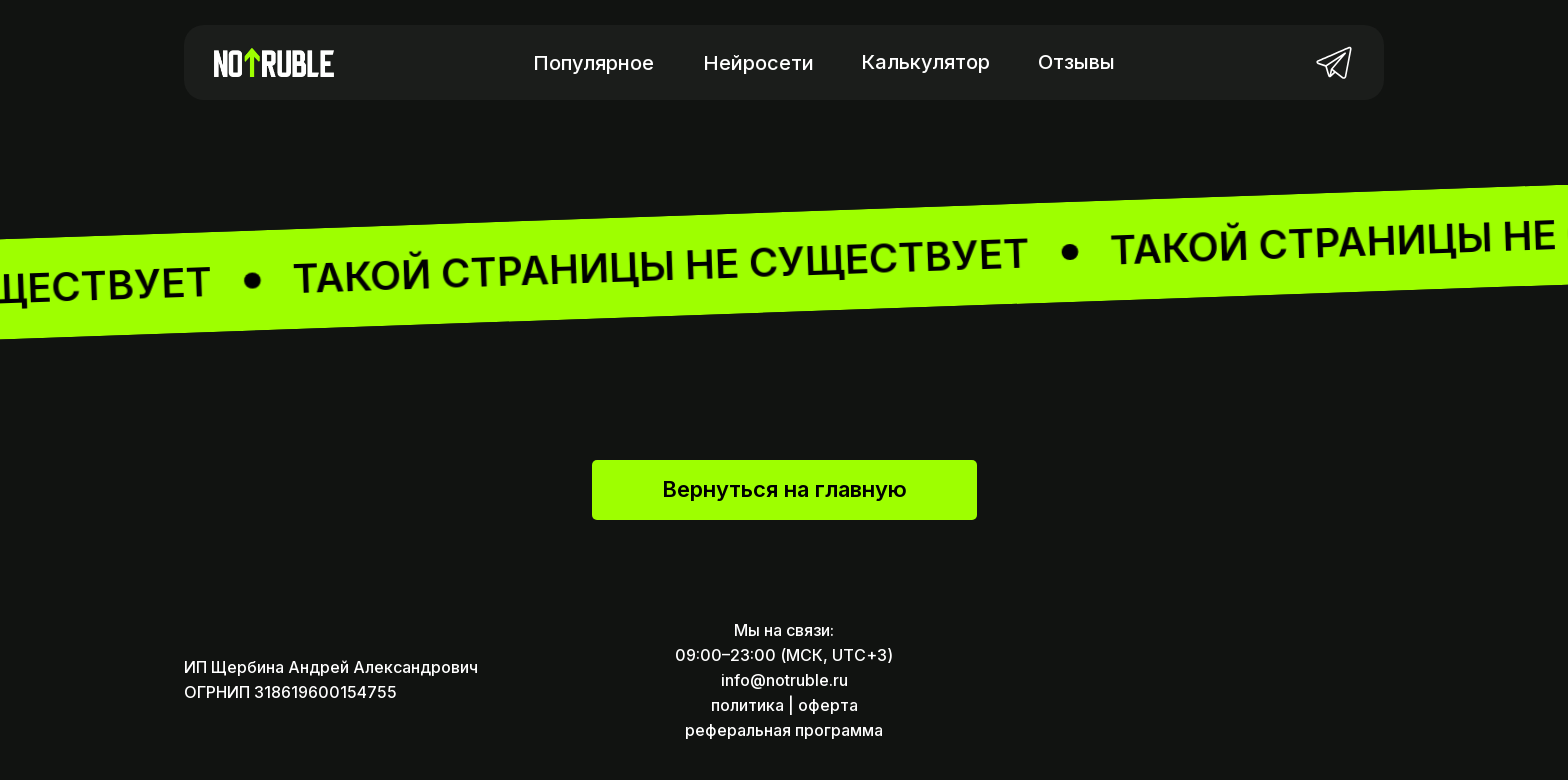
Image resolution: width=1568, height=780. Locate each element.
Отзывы (1076, 62)
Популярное (593, 63)
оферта (828, 705)
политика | (752, 705)
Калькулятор (925, 62)
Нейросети (758, 63)
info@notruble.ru (784, 680)
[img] (1334, 62)
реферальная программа (784, 730)
